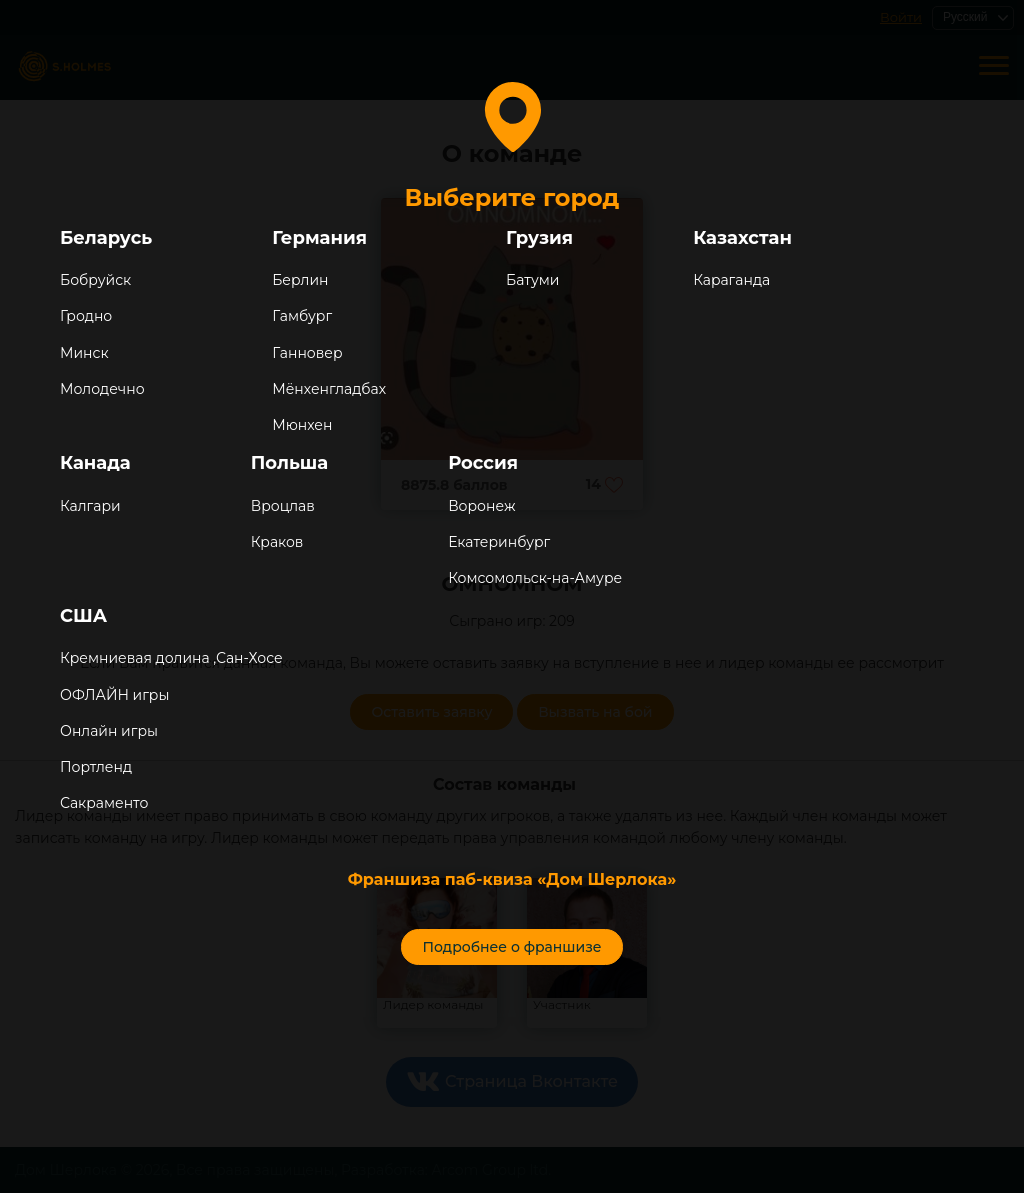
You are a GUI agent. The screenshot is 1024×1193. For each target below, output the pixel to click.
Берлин (300, 280)
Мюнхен (302, 425)
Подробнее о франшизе (511, 947)
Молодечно (102, 389)
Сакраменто (104, 803)
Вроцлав (283, 506)
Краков (277, 542)
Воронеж (481, 506)
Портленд (96, 767)
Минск (84, 353)
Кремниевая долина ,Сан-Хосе (171, 658)
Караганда (731, 280)
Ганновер (307, 353)
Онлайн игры (109, 731)
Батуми (532, 280)
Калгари (90, 506)
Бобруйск (95, 280)
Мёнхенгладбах (329, 389)
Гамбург (302, 316)
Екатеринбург (499, 542)
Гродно (86, 316)
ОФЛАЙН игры (114, 695)
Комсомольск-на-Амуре (535, 578)
